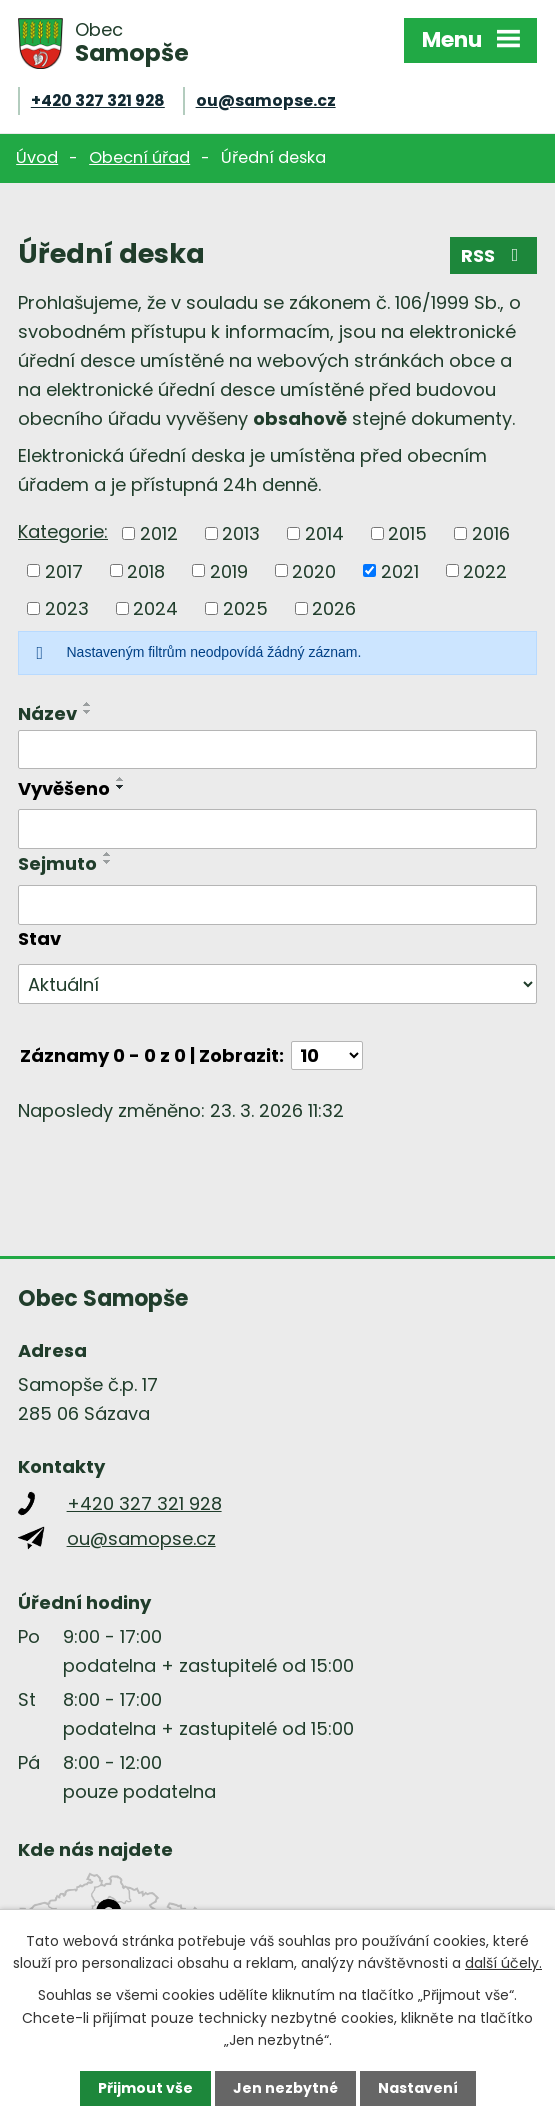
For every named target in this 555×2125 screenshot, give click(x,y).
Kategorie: (63, 531)
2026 (334, 608)
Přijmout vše (145, 2088)
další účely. (503, 1963)
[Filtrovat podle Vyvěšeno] (277, 829)
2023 (67, 608)
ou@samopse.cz (266, 100)
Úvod (37, 157)
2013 (241, 533)
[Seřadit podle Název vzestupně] (88, 704)
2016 (491, 533)
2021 (400, 570)
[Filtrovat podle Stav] (277, 984)
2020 (314, 570)
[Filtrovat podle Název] (277, 750)
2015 (407, 533)
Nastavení (418, 2088)
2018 (146, 570)
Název (47, 713)
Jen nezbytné (285, 2088)
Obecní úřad (139, 157)
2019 (229, 570)
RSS (494, 255)
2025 (245, 608)
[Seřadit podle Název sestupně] (88, 712)
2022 (485, 570)
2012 (159, 533)
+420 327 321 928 (98, 100)
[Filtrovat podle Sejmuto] (277, 905)
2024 (155, 608)
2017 (64, 570)
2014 (324, 533)
